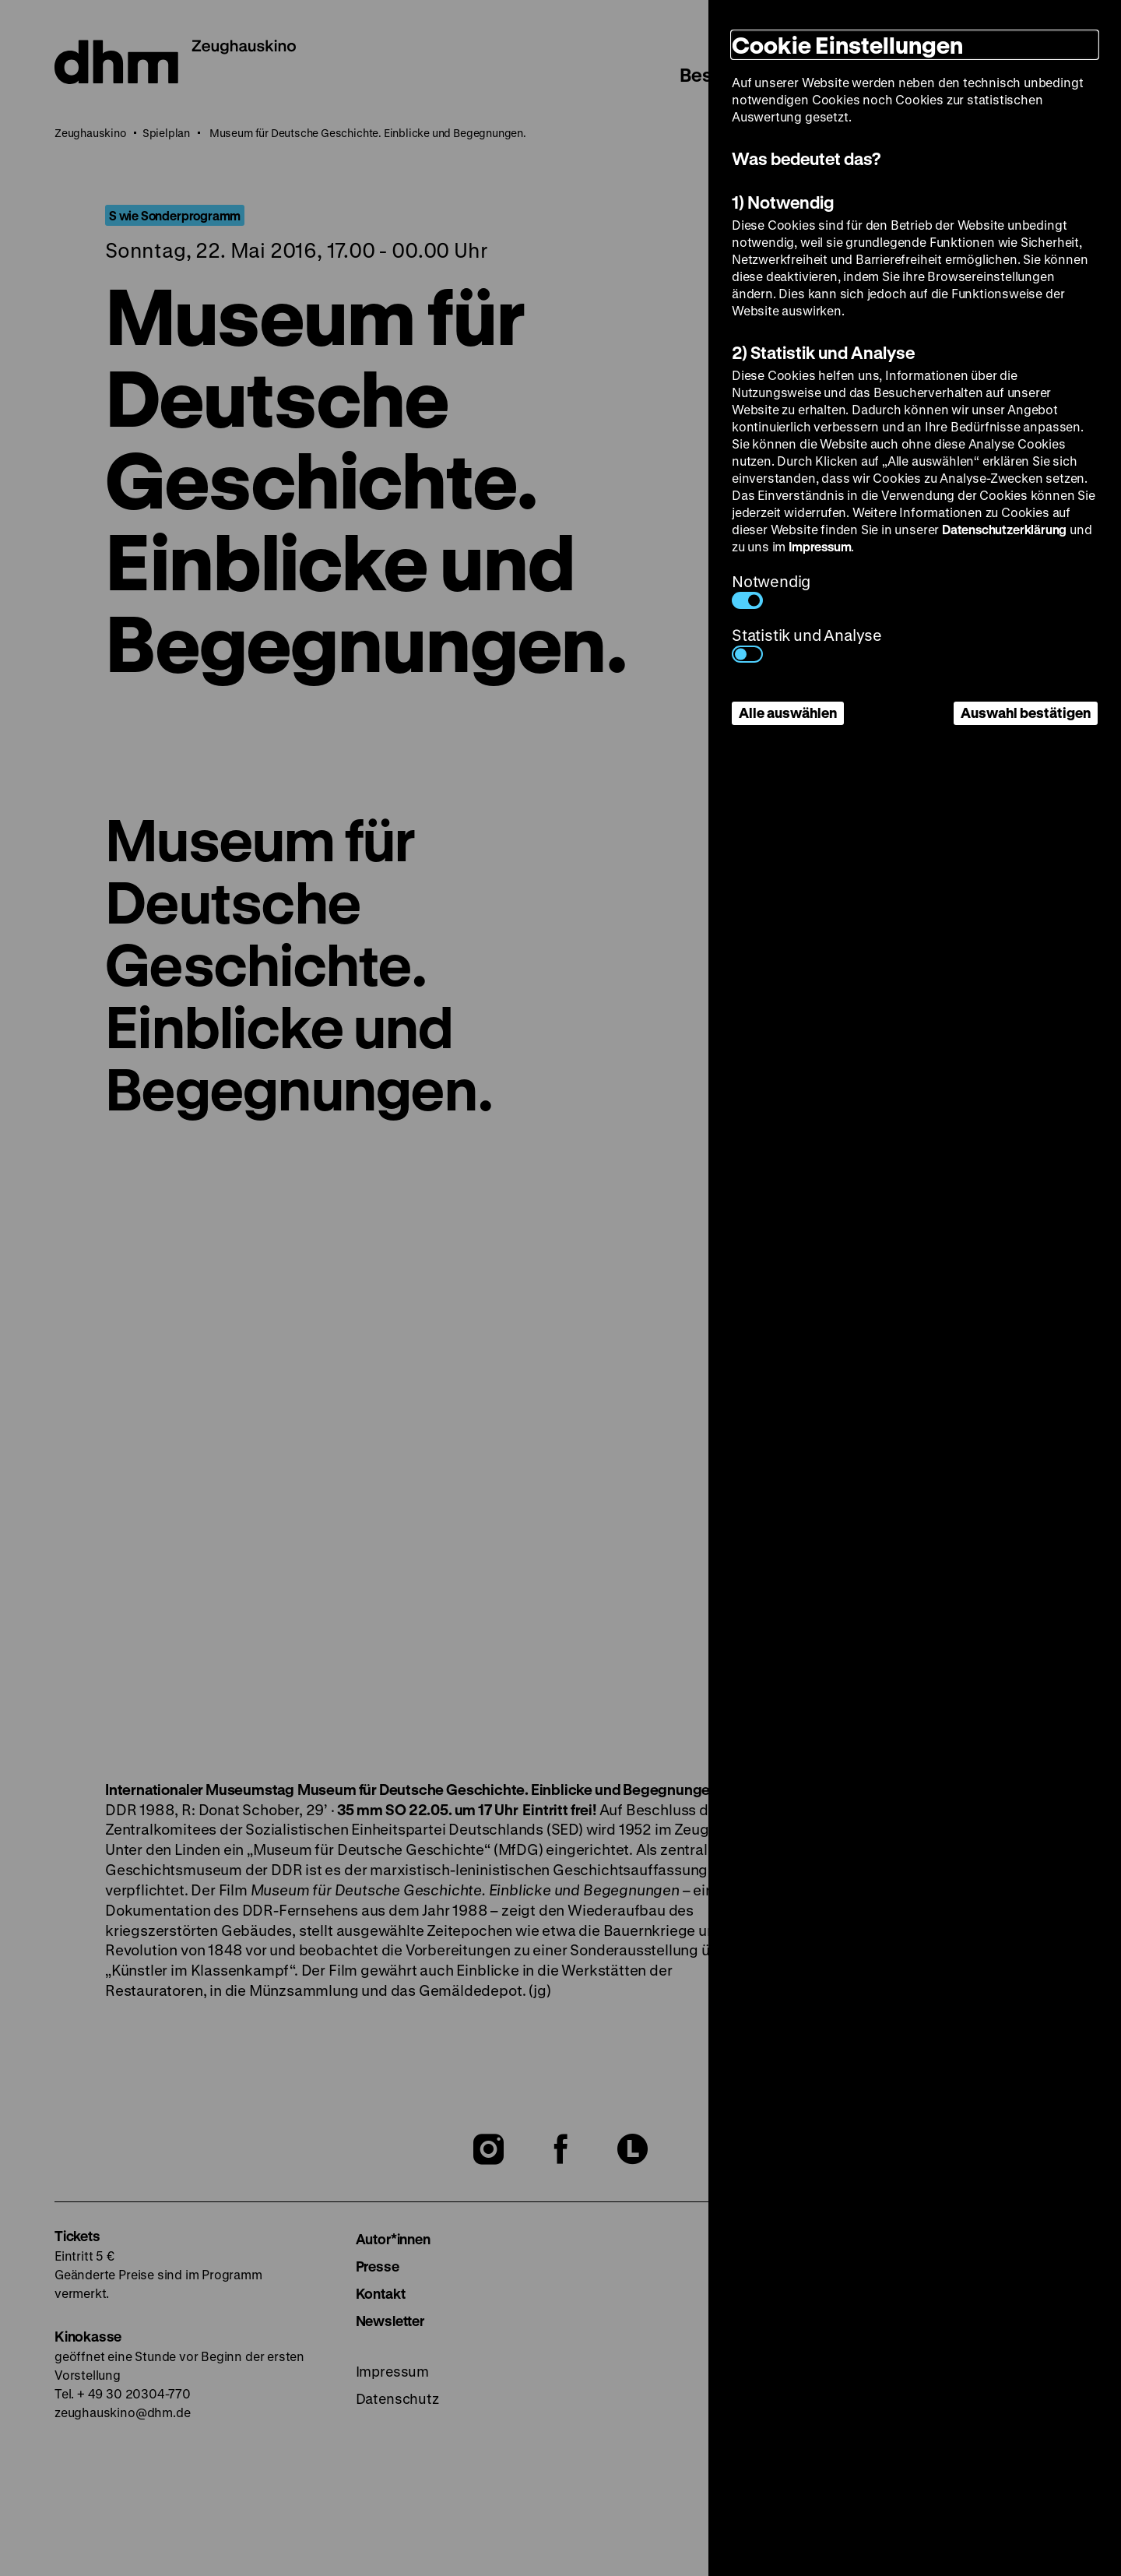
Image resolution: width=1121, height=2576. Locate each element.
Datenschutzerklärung (1004, 529)
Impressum (820, 546)
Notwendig (771, 590)
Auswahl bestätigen (1026, 712)
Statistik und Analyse (807, 644)
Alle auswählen (788, 712)
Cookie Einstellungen (847, 44)
